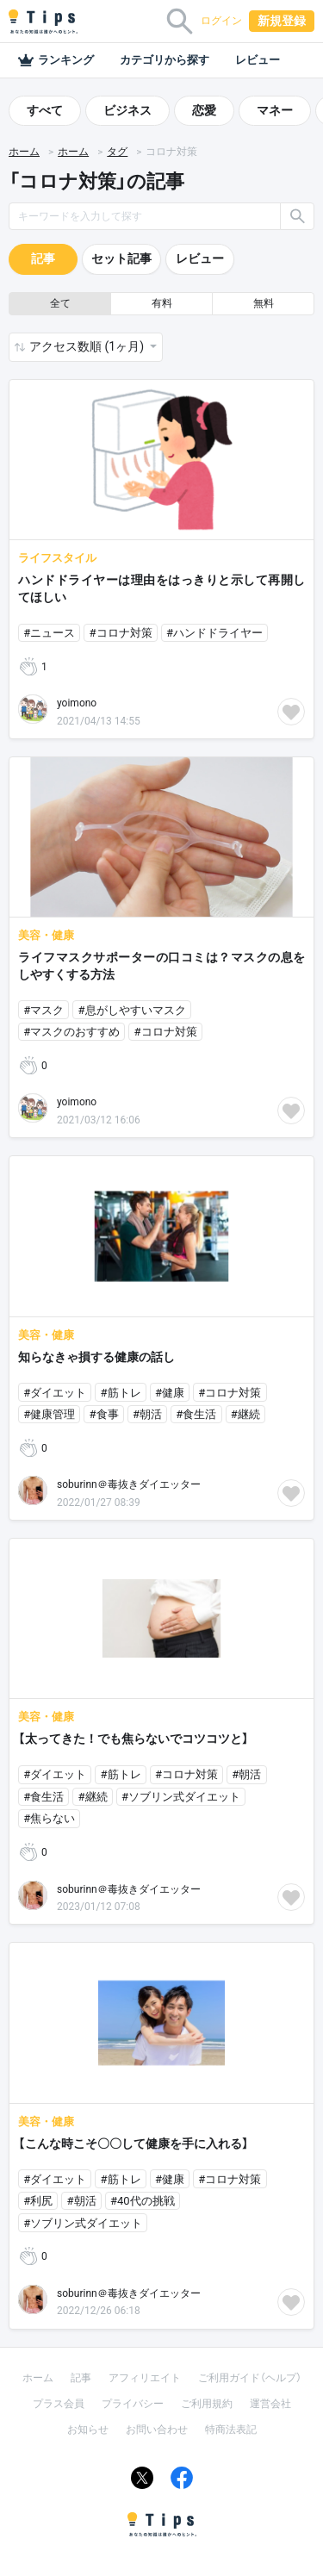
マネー (275, 110)
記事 (43, 258)
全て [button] (60, 303)
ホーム (24, 152)
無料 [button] (263, 303)
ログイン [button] (221, 21)
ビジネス (127, 110)
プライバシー (133, 2404)
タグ (117, 152)
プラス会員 (58, 2404)
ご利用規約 (207, 2404)
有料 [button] (162, 303)
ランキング (55, 60)
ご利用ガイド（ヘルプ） (249, 2378)
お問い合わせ (157, 2430)
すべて (45, 110)
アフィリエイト (145, 2378)
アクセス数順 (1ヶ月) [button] (87, 346)
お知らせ (88, 2430)
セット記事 (121, 258)
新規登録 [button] (282, 21)
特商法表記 (231, 2430)
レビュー (257, 59)
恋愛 (204, 110)
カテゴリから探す (164, 59)
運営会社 (270, 2404)
